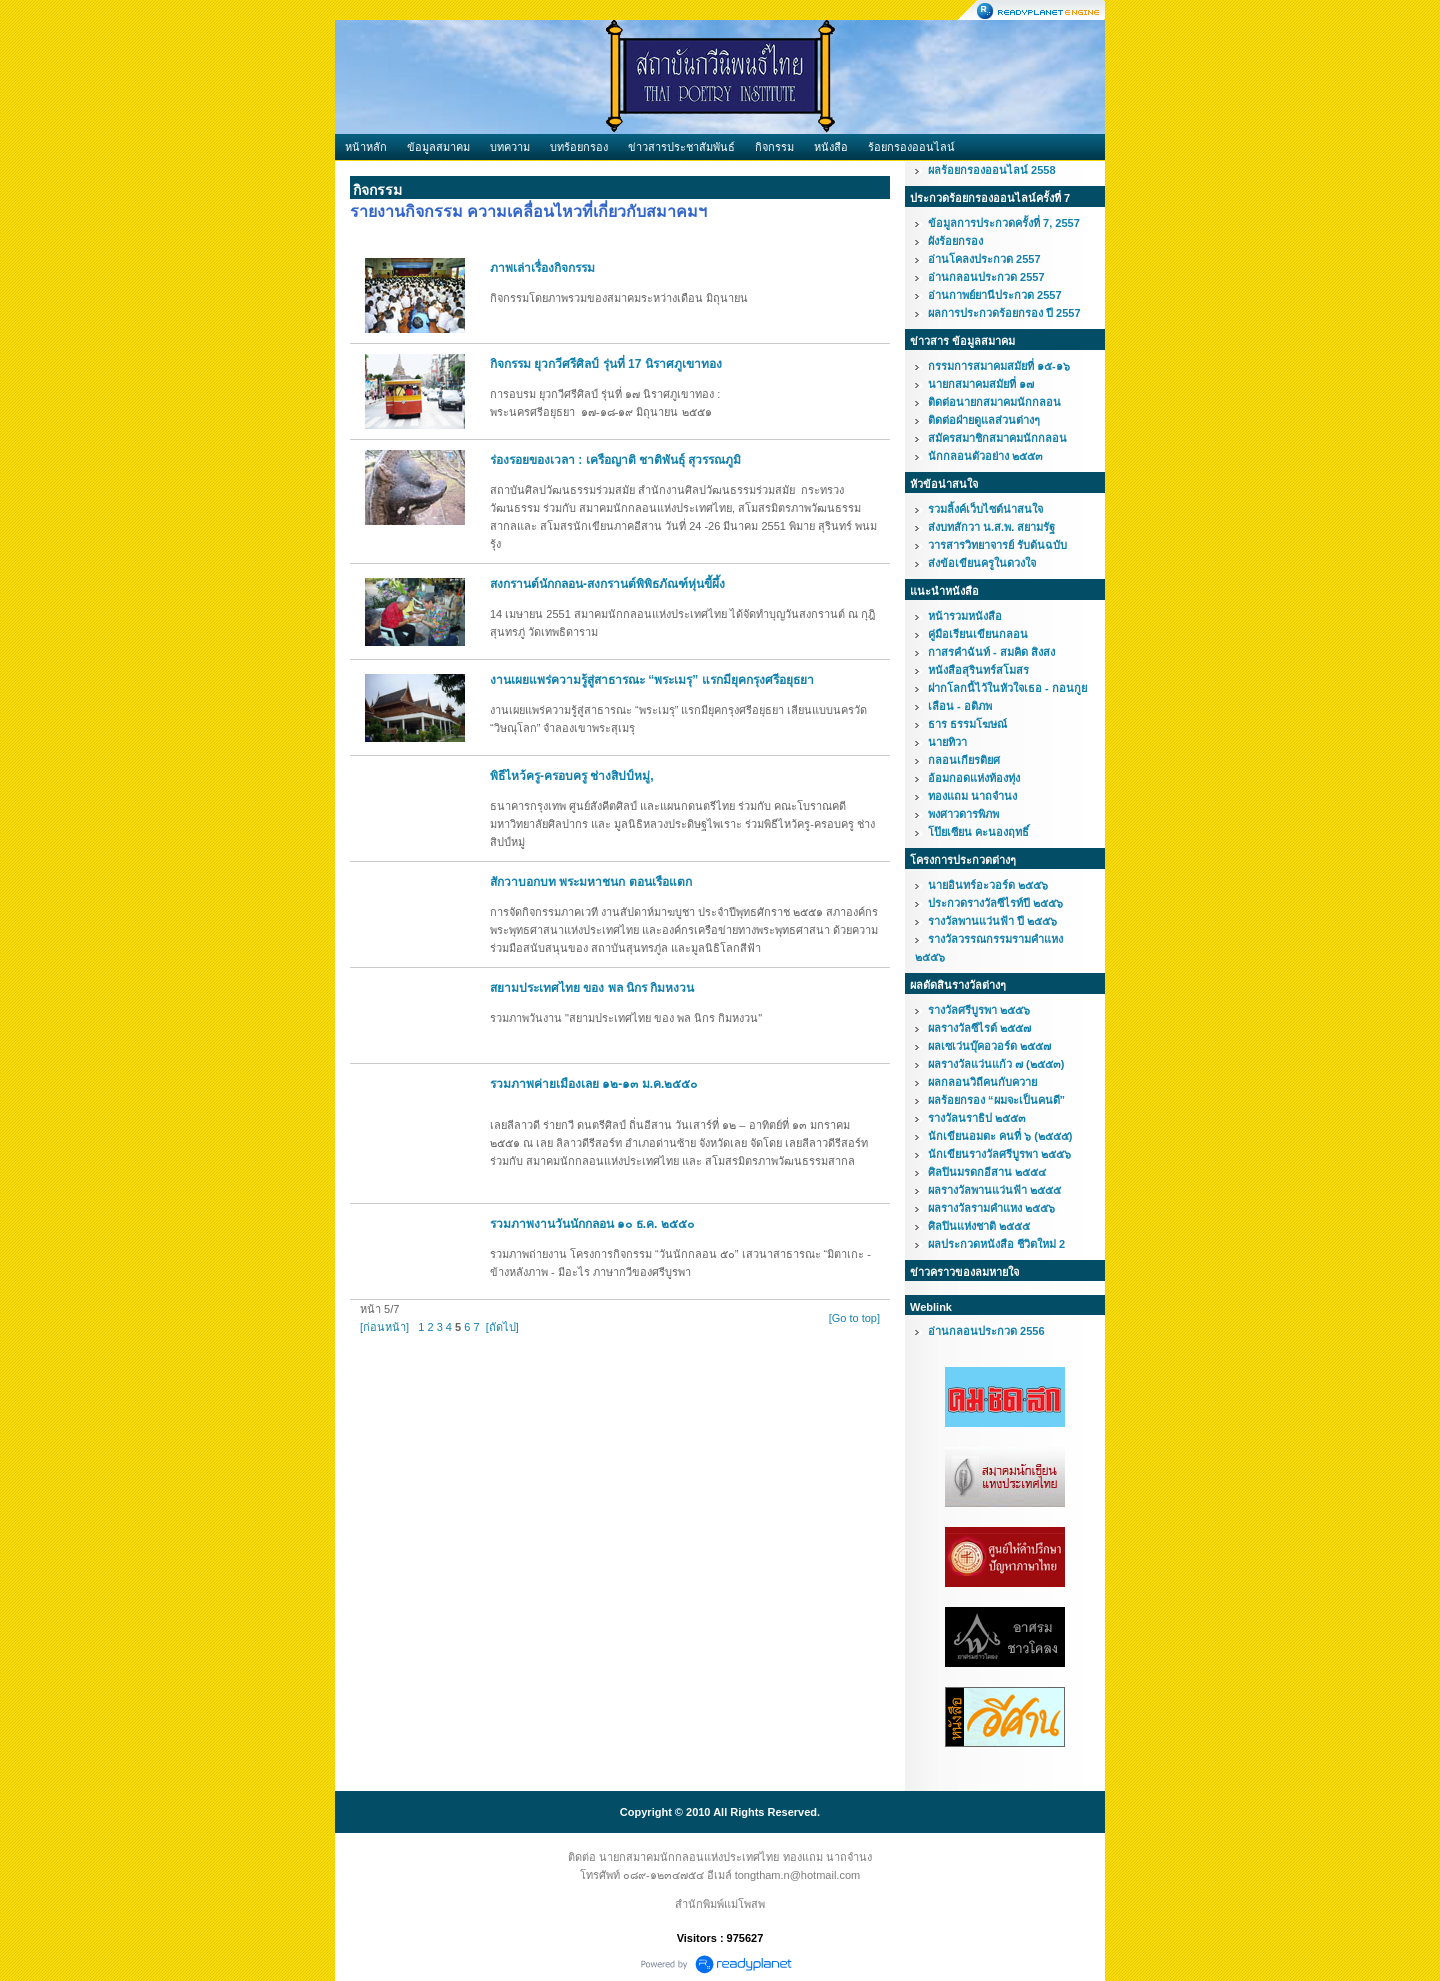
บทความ (510, 147)
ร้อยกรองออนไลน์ (911, 147)
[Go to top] (854, 1318)
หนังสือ (831, 147)
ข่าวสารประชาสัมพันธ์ (681, 147)
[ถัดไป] (502, 1327)
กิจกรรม (774, 147)
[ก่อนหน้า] (384, 1327)
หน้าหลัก (366, 147)
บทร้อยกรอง (579, 147)
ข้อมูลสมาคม (438, 147)
